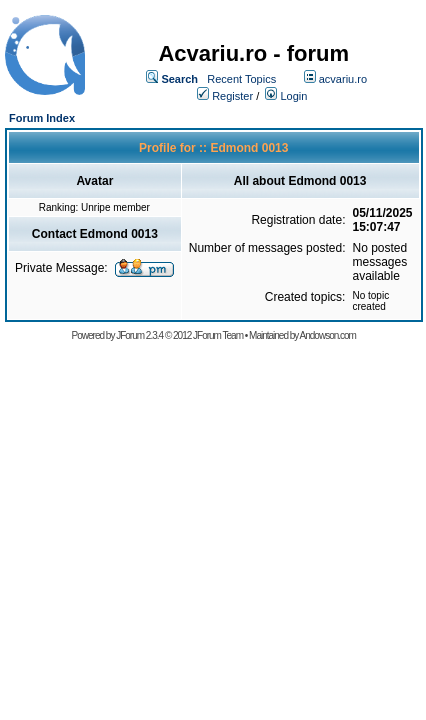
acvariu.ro (343, 79)
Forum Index (42, 118)
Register (232, 96)
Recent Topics (241, 79)
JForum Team (218, 335)
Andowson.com (328, 335)
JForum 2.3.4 (139, 335)
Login (293, 96)
